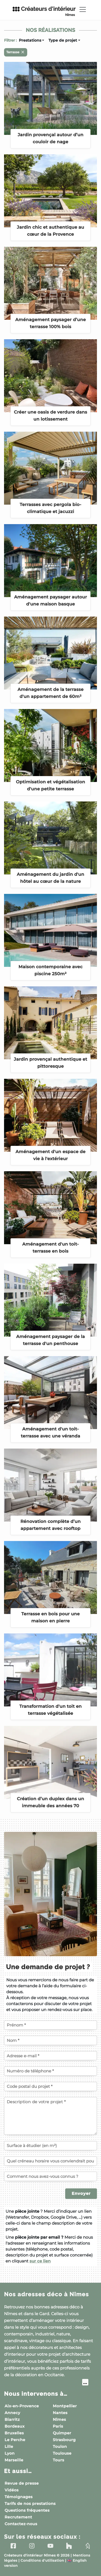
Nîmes (59, 2419)
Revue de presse (22, 2483)
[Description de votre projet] (50, 2116)
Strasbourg (64, 2439)
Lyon (10, 2453)
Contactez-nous (21, 2523)
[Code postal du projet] (50, 2086)
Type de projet (62, 40)
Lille (9, 2446)
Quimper (62, 2433)
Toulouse (62, 2453)
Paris (58, 2426)
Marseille (14, 2460)
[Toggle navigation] (82, 9)
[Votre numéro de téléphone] (50, 2071)
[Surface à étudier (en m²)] (50, 2145)
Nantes (60, 2412)
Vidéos (12, 2490)
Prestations (30, 40)
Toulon (60, 2446)
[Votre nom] (50, 2040)
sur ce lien (40, 2261)
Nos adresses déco (46, 2294)
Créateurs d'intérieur (44, 11)
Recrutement (18, 2517)
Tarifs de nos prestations (30, 2503)
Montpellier (65, 2406)
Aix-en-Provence (22, 2406)
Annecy (12, 2412)
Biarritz (12, 2419)
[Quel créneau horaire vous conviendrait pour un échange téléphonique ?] (50, 2161)
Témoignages (19, 2496)
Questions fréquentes (27, 2510)
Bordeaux (15, 2426)
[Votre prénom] (50, 2025)
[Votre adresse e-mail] (50, 2055)
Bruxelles (14, 2433)
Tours (58, 2460)
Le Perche (15, 2439)
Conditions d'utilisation (42, 2561)
